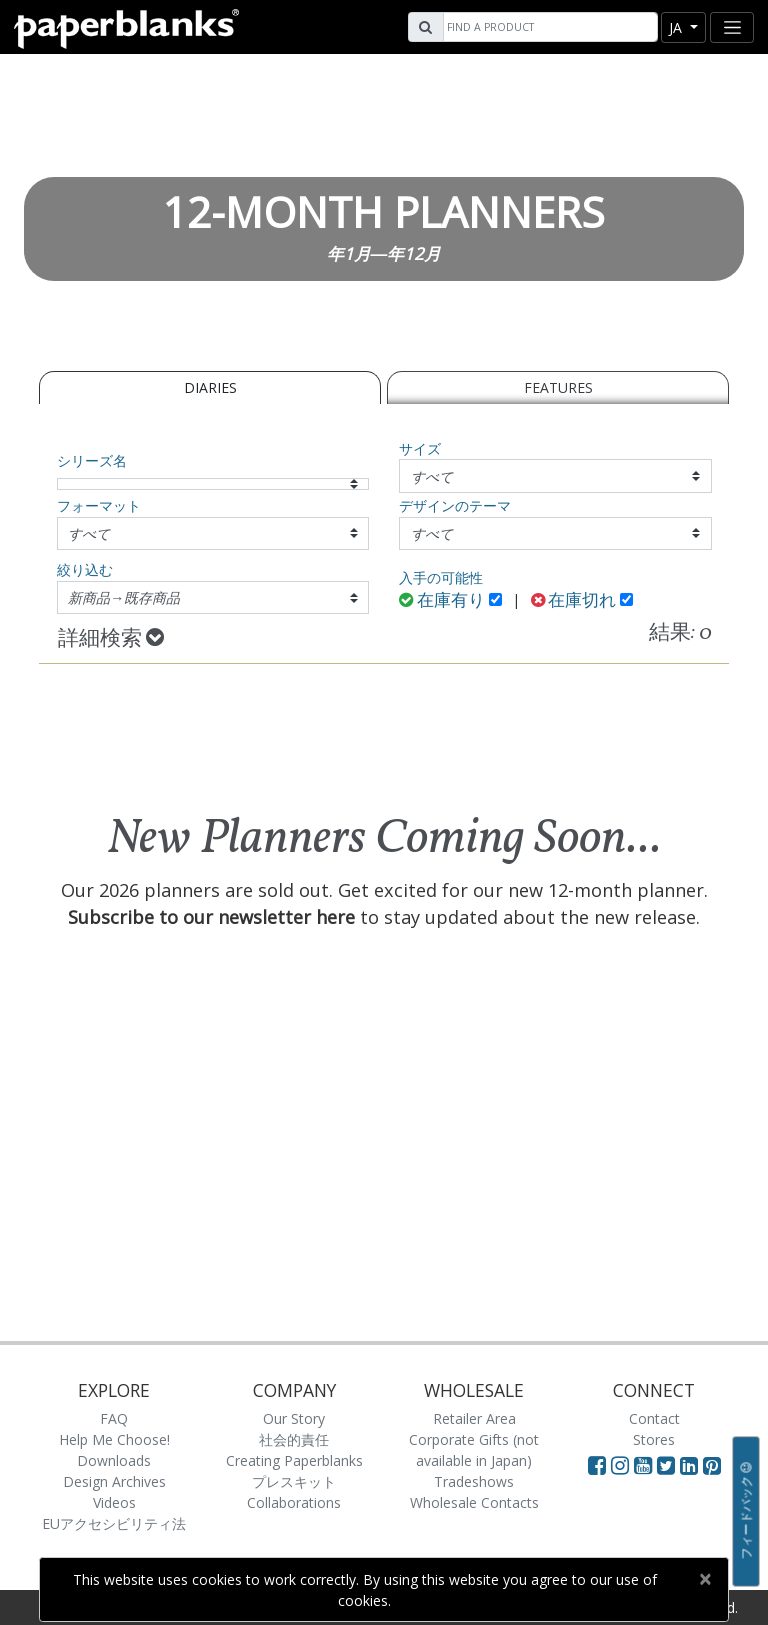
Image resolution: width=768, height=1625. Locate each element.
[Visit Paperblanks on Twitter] (668, 1465)
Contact (654, 1418)
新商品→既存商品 (124, 597)
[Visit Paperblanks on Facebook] (597, 1465)
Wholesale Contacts (474, 1502)
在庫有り (442, 601)
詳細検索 (111, 639)
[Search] (548, 27)
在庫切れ (574, 601)
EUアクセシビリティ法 (114, 1523)
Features (558, 387)
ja (677, 27)
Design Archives (114, 1481)
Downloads (114, 1460)
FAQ (114, 1418)
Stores (654, 1439)
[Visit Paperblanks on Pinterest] (712, 1465)
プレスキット (294, 1481)
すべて (432, 476)
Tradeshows (474, 1481)
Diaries (210, 387)
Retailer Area (474, 1418)
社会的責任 (294, 1439)
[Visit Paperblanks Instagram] (620, 1465)
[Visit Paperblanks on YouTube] (645, 1465)
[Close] (704, 1579)
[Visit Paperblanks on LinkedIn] (691, 1465)
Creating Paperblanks (294, 1460)
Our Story (294, 1418)
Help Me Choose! (114, 1439)
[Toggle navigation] (732, 27)
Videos (114, 1502)
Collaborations (294, 1502)
